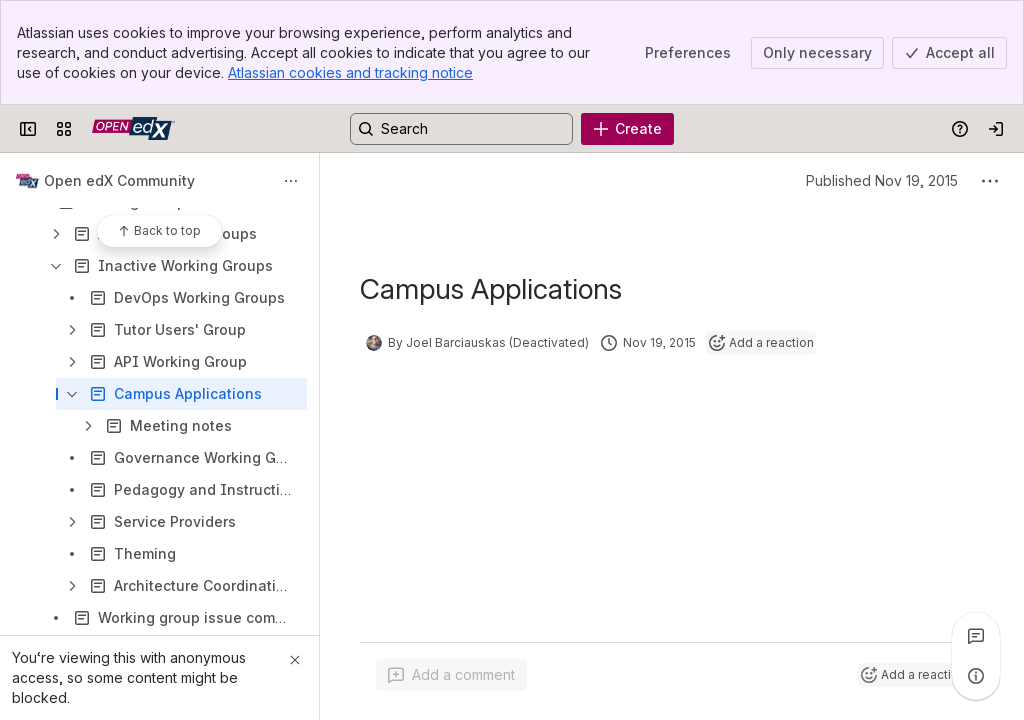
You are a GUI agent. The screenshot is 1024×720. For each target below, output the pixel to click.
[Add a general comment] (451, 675)
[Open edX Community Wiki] (133, 129)
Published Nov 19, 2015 (882, 180)
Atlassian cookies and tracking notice (350, 72)
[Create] (627, 129)
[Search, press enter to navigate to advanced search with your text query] (461, 129)
